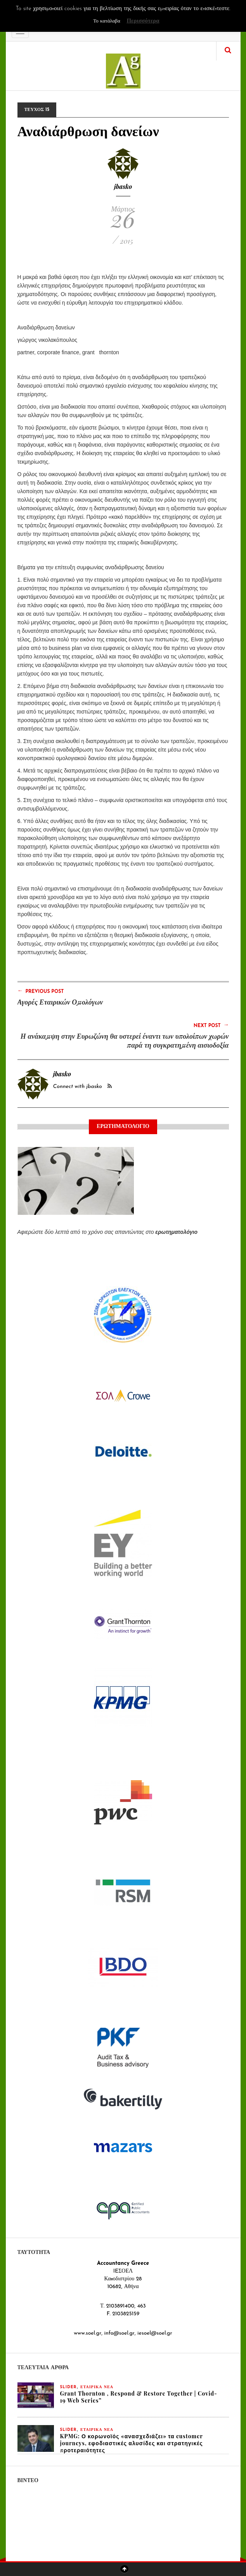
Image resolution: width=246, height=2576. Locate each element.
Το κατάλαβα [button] (106, 21)
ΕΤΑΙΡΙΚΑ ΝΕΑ (96, 2387)
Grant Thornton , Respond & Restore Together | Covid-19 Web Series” (138, 2397)
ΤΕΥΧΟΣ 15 (37, 109)
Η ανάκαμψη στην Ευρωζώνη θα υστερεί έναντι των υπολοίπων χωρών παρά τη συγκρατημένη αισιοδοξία (125, 1040)
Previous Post (40, 991)
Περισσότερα (142, 21)
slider (68, 2387)
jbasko (123, 186)
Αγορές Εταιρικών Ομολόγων (60, 1001)
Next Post (211, 1025)
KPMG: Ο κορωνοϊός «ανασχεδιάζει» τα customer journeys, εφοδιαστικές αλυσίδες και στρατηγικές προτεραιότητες (131, 2443)
